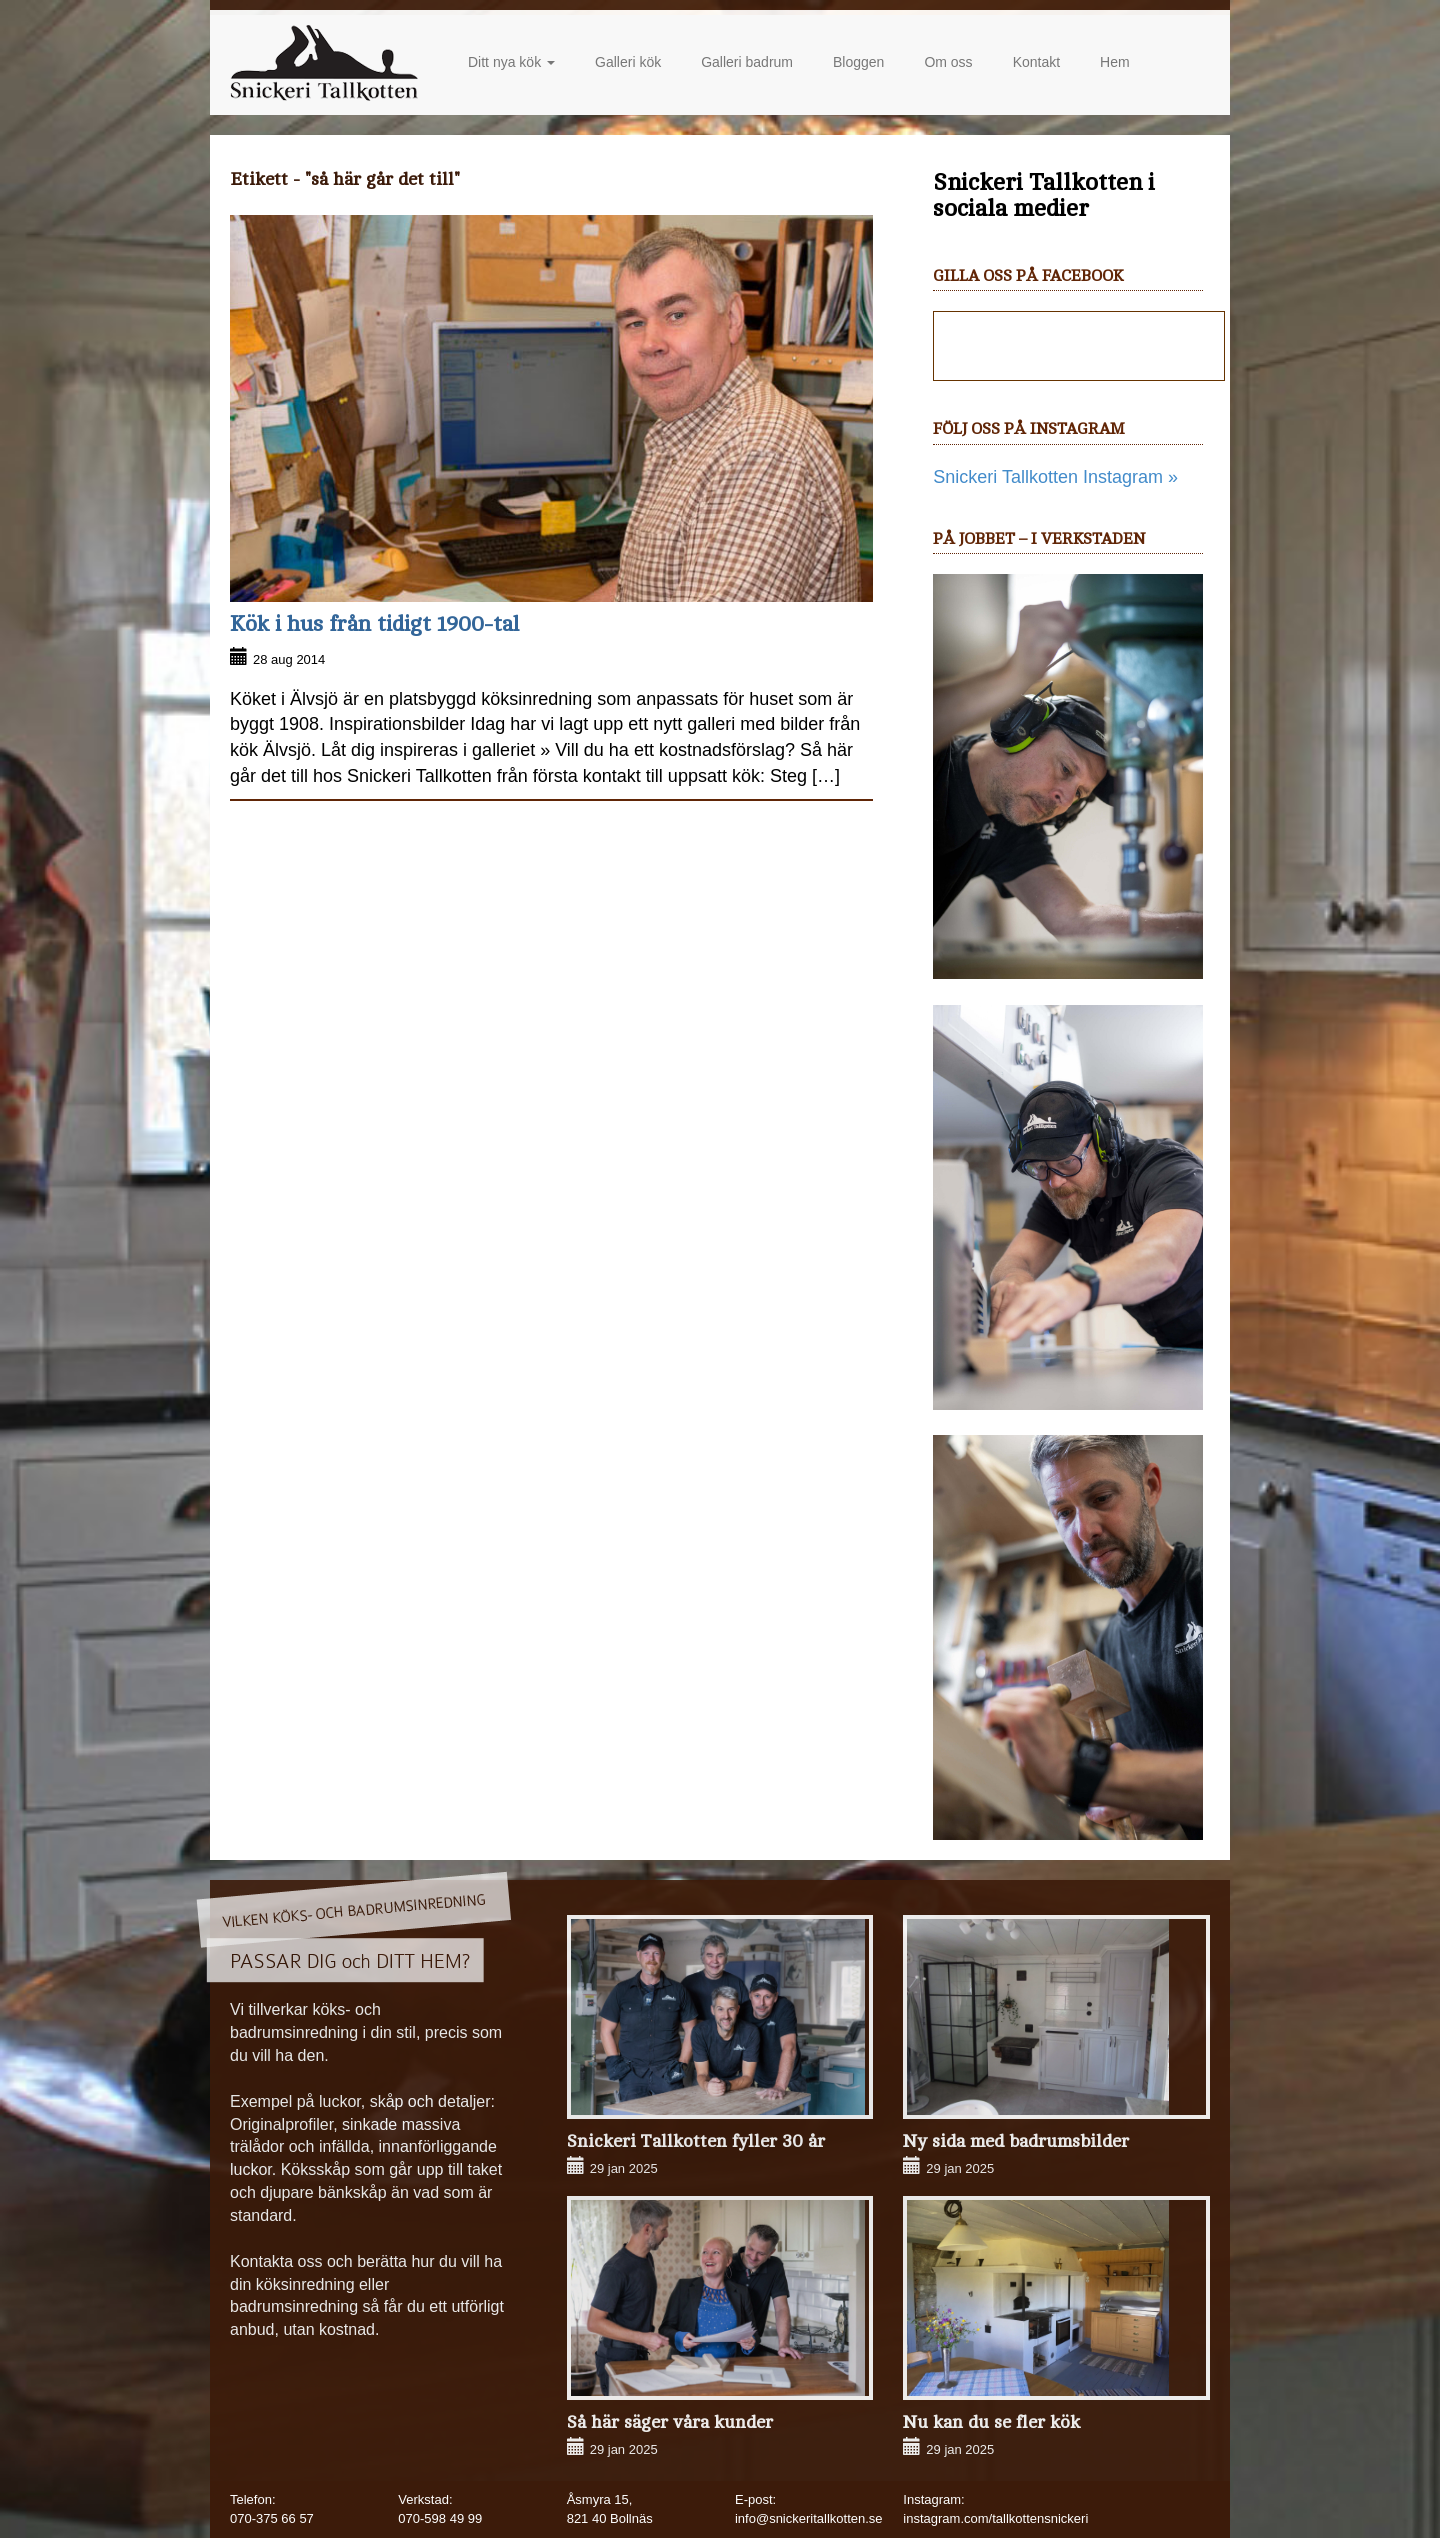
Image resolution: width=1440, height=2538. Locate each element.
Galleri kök (628, 62)
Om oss (948, 62)
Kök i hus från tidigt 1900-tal (374, 624)
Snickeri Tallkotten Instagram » (1055, 477)
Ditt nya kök (511, 62)
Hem (1115, 62)
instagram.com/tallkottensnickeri (995, 2518)
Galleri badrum (747, 62)
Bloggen (858, 62)
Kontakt (1036, 62)
